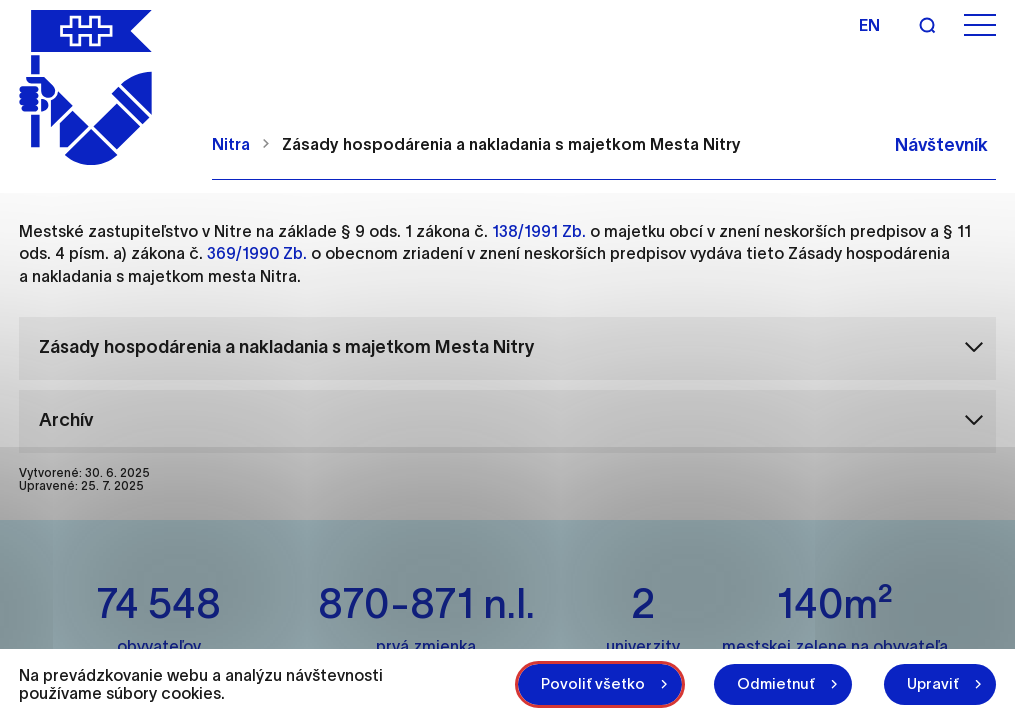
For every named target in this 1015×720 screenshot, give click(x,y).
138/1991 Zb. (539, 231)
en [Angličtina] (869, 25)
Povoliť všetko (593, 683)
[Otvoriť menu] (980, 25)
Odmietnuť (776, 683)
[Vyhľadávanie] (927, 25)
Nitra (231, 144)
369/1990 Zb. (257, 253)
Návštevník (941, 145)
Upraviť (933, 683)
